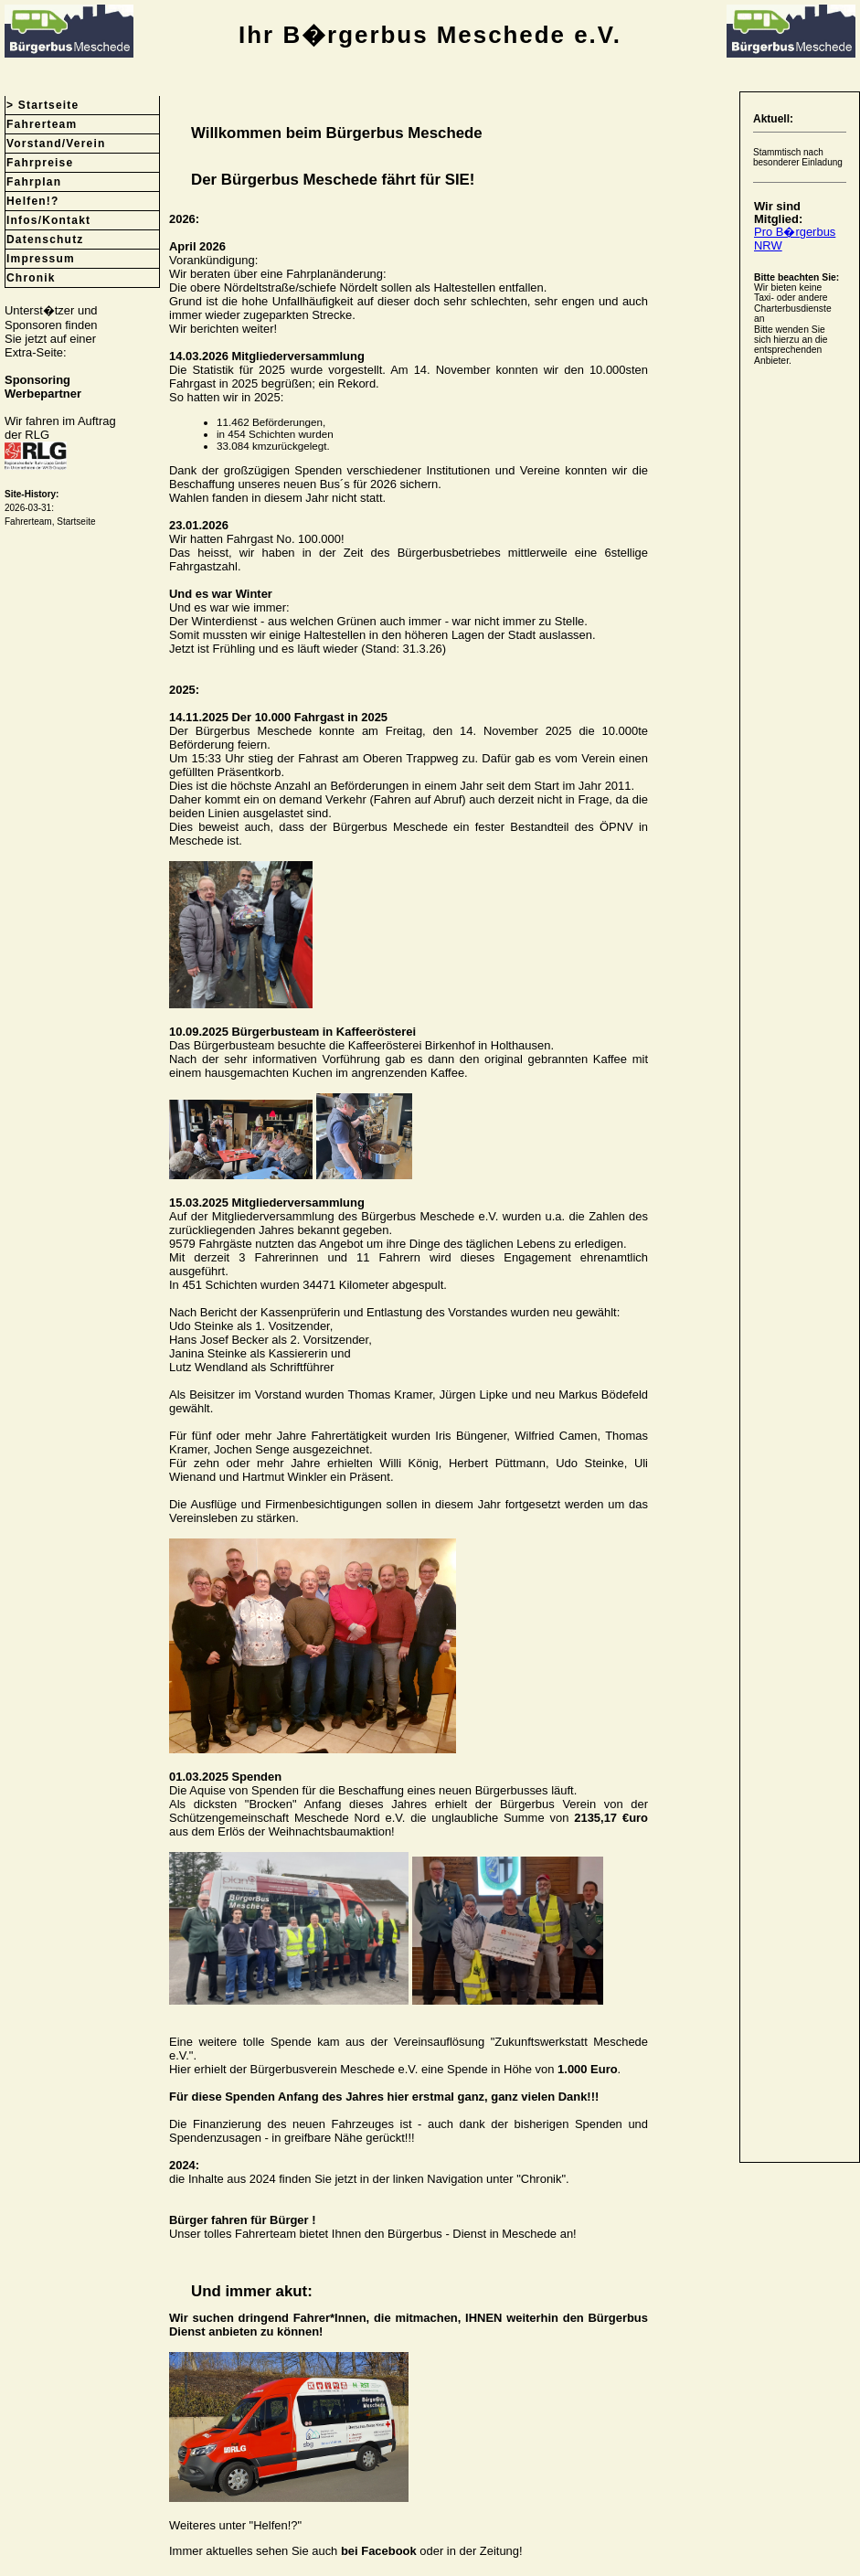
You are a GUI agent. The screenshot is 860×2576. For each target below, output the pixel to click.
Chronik (31, 277)
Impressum (40, 258)
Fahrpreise (39, 162)
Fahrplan (33, 182)
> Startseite (42, 105)
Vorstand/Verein (55, 143)
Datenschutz (45, 239)
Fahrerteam (41, 124)
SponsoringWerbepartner (43, 386)
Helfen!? (32, 201)
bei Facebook (379, 2551)
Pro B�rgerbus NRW (794, 238)
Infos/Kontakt (48, 220)
